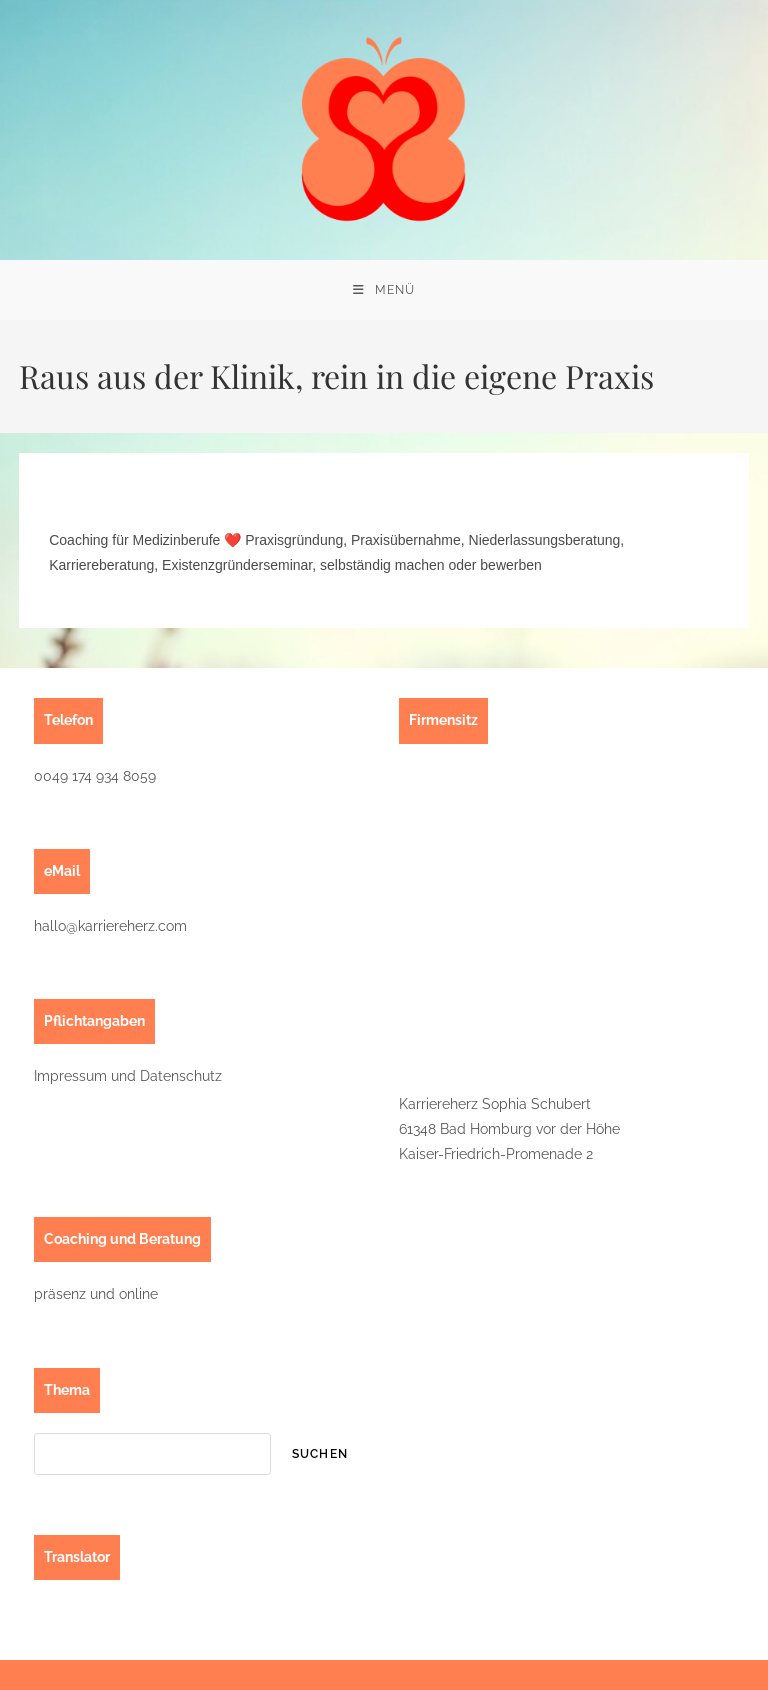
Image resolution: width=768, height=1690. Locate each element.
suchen (320, 1454)
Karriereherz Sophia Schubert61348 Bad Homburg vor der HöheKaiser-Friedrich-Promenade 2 (509, 1129)
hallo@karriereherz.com (110, 926)
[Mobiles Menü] (384, 290)
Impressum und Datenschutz (128, 1076)
